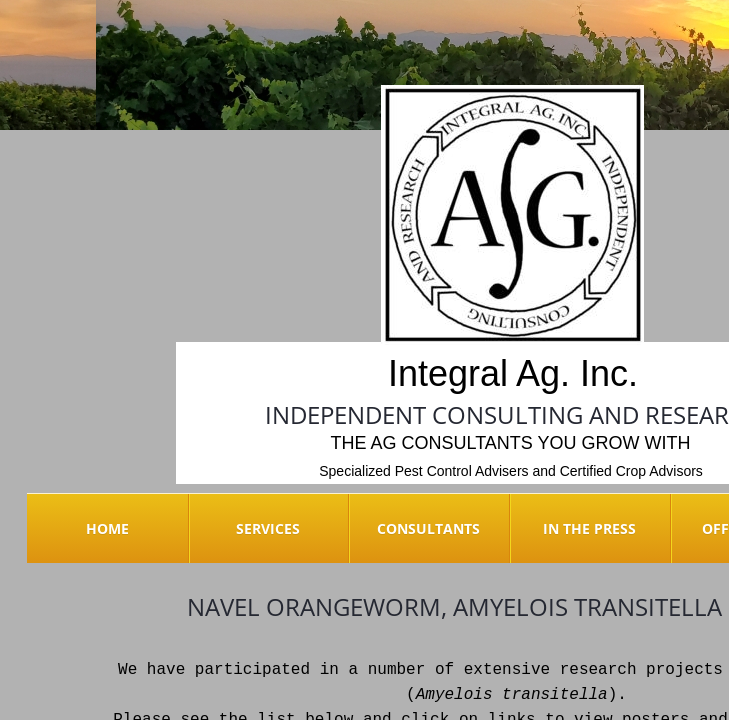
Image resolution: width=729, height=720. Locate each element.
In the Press (589, 528)
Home (107, 528)
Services (268, 528)
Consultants (428, 528)
